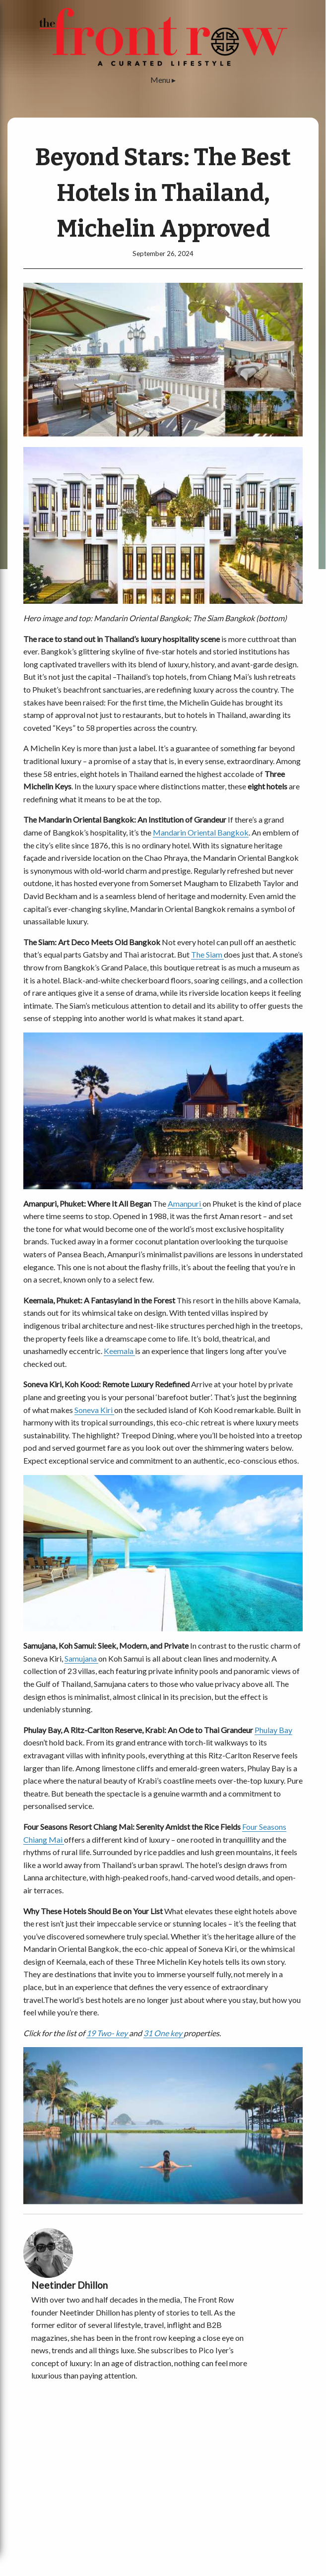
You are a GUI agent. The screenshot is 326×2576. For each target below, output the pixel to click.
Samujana (81, 1658)
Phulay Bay (273, 1730)
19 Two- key (107, 2033)
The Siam (207, 954)
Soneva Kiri (94, 1410)
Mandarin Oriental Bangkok (201, 832)
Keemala (119, 1350)
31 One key (163, 2033)
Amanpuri (185, 1203)
